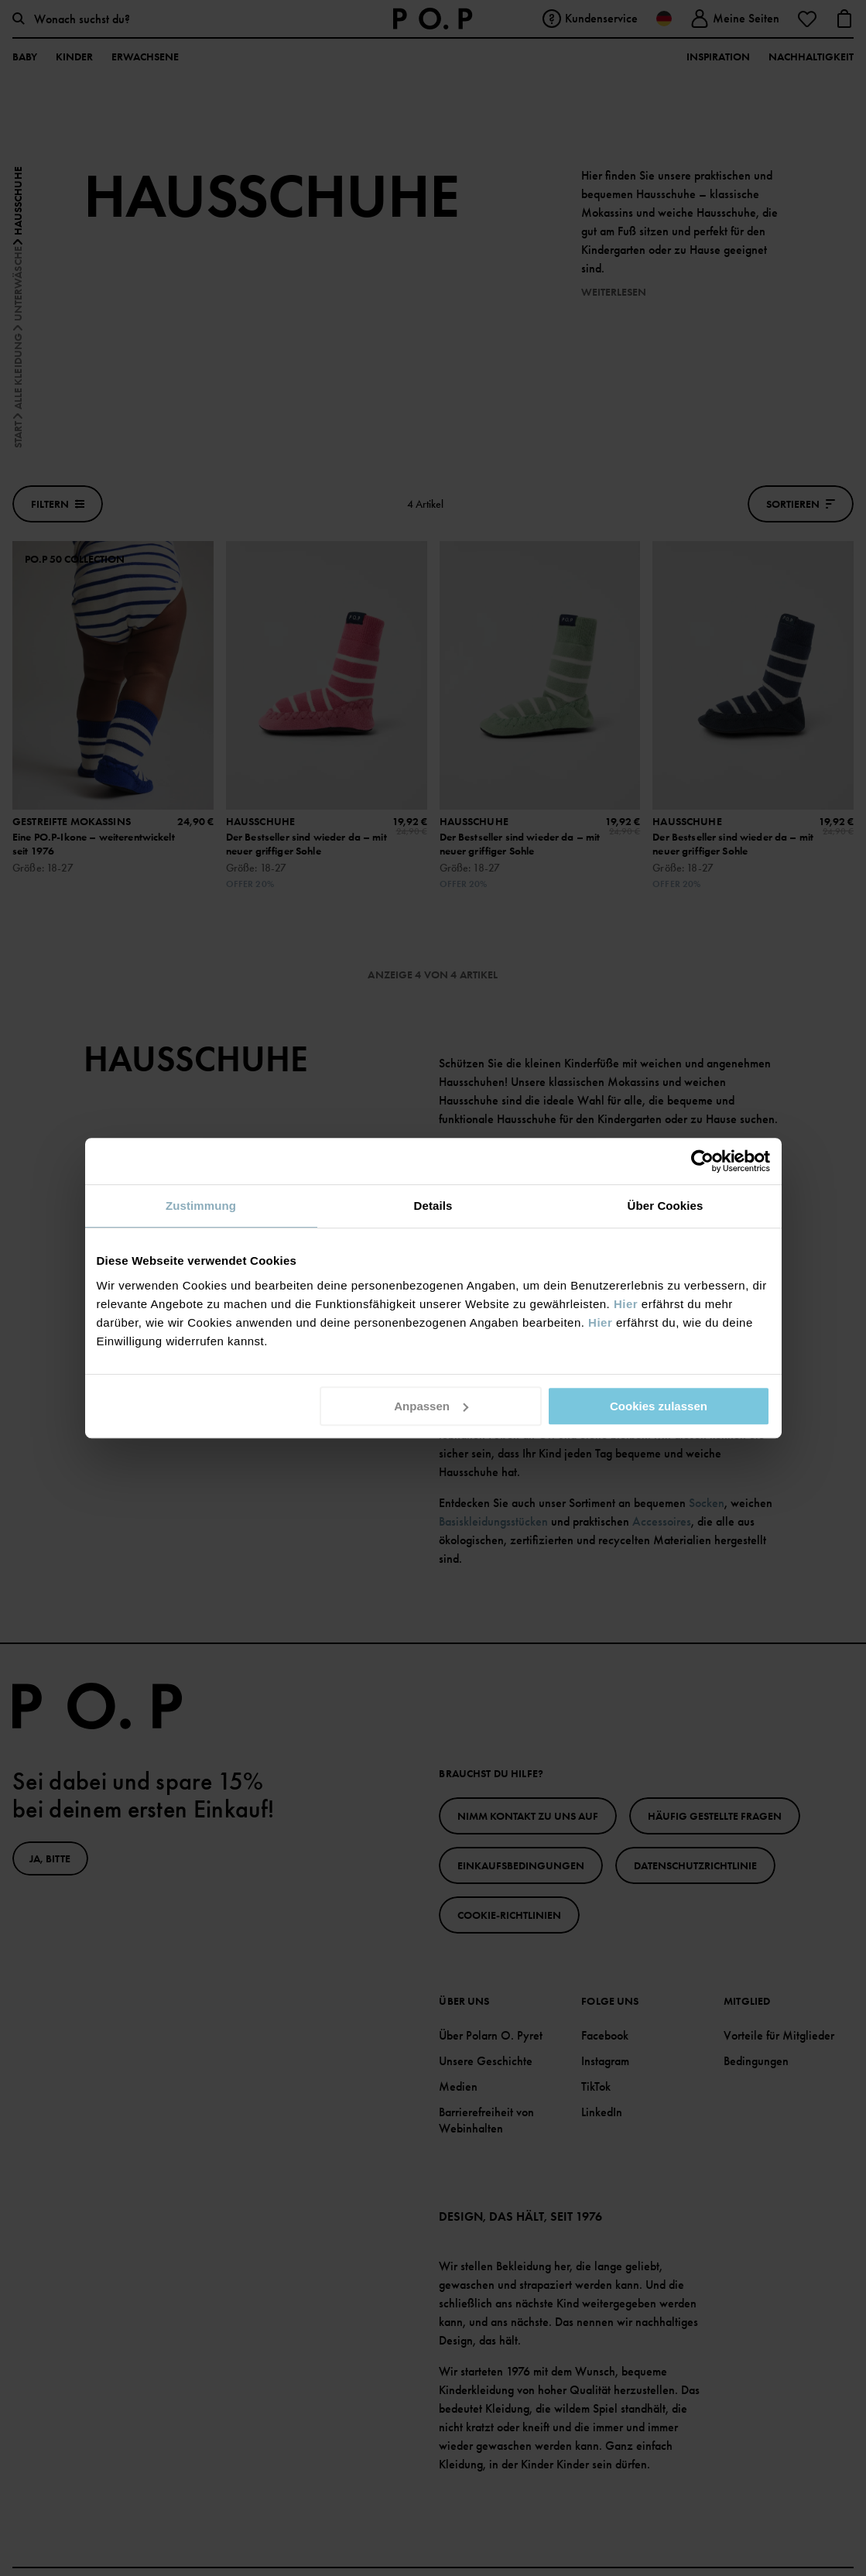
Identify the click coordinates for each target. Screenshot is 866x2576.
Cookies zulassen (658, 1406)
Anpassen (431, 1406)
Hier (626, 1303)
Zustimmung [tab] (201, 1205)
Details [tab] (433, 1205)
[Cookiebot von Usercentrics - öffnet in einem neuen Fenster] (702, 1161)
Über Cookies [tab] (665, 1205)
